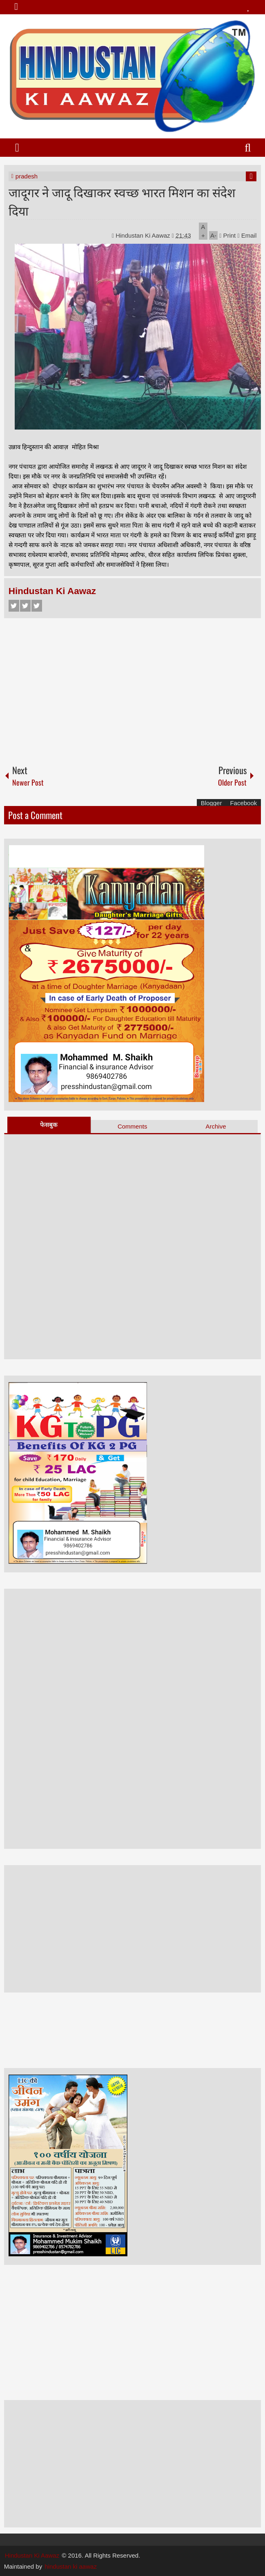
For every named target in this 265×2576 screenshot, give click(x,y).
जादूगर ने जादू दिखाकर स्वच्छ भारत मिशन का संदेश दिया (122, 201)
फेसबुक (49, 1124)
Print (227, 235)
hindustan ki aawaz (71, 2566)
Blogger (211, 802)
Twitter (25, 606)
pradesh (27, 176)
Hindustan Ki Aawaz (144, 235)
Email (246, 235)
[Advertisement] (132, 687)
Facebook (14, 606)
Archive (215, 1126)
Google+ (36, 606)
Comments (132, 1126)
